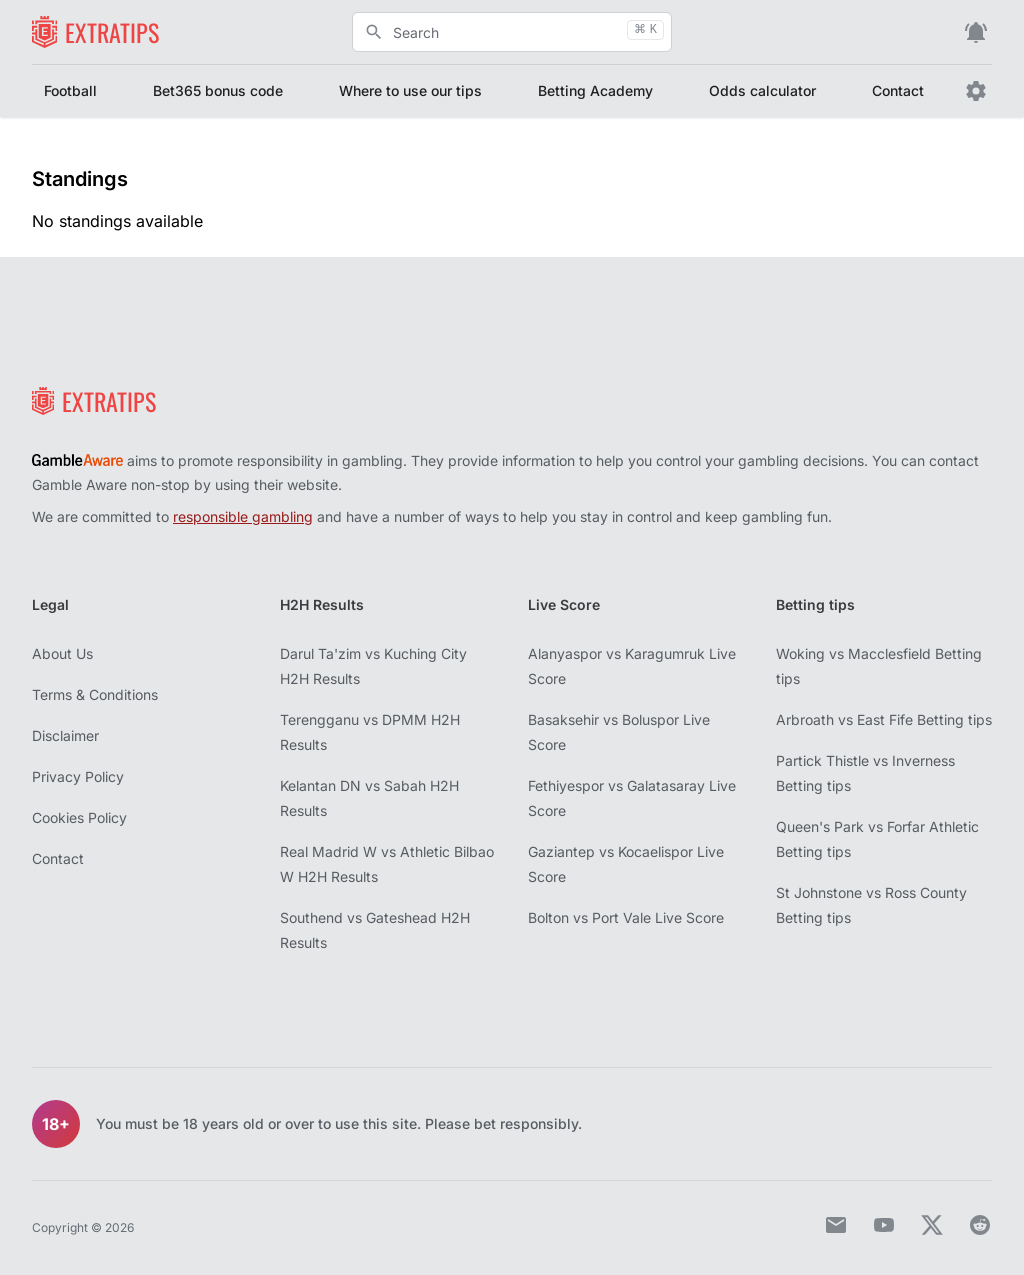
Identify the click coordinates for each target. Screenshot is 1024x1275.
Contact (898, 90)
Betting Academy (595, 90)
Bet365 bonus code (218, 90)
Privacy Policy (78, 776)
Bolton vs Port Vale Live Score (626, 917)
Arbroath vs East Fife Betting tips (884, 719)
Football (70, 90)
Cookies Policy (79, 817)
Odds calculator (762, 90)
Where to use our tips (410, 90)
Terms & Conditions (95, 694)
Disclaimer (65, 735)
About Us (62, 653)
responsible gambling (243, 516)
